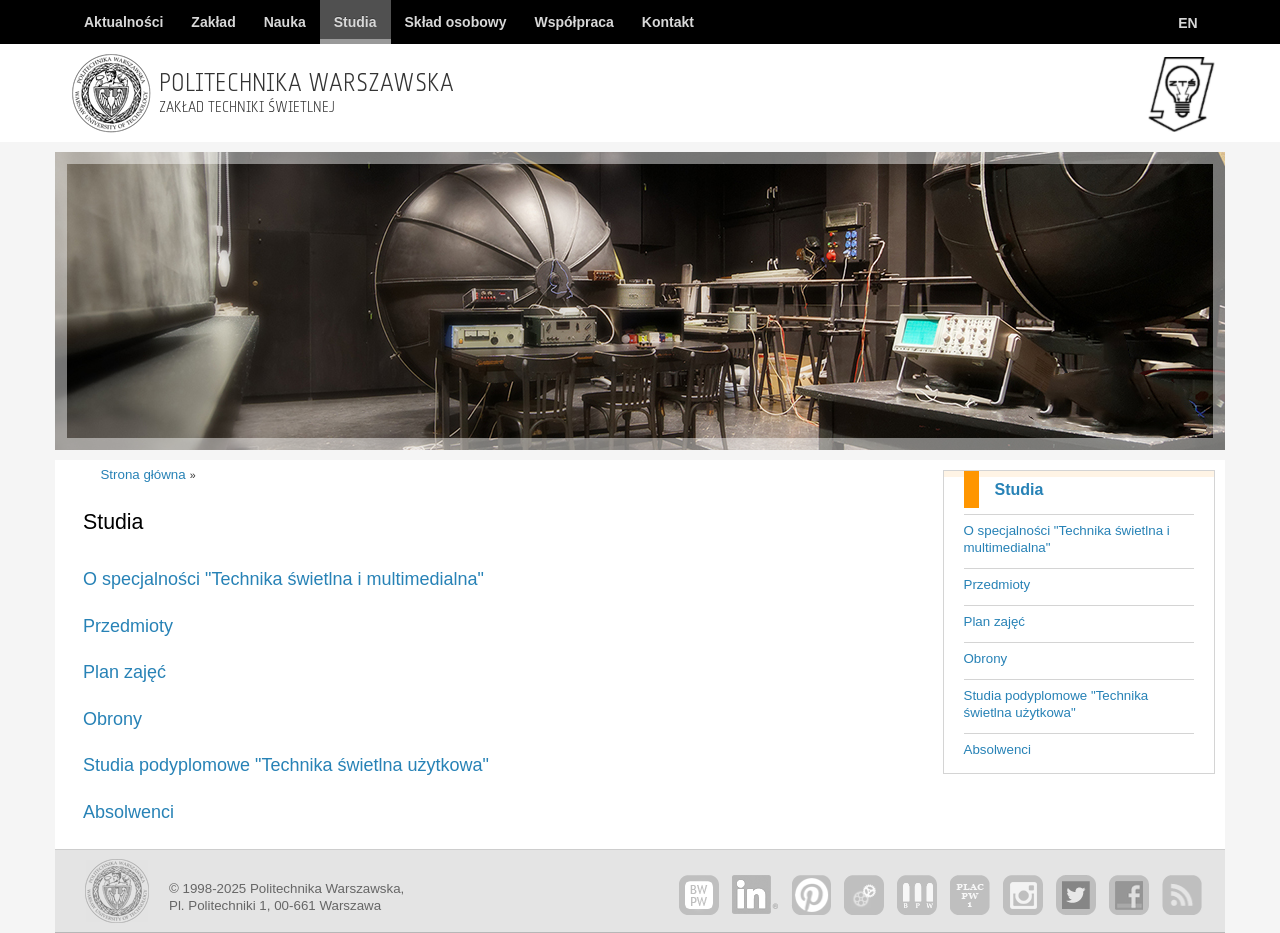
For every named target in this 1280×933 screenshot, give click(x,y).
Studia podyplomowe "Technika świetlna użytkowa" (1056, 704)
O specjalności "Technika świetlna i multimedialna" (1067, 539)
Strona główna (142, 474)
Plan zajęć (995, 621)
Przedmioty (997, 584)
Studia (1019, 489)
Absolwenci (997, 749)
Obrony (986, 658)
